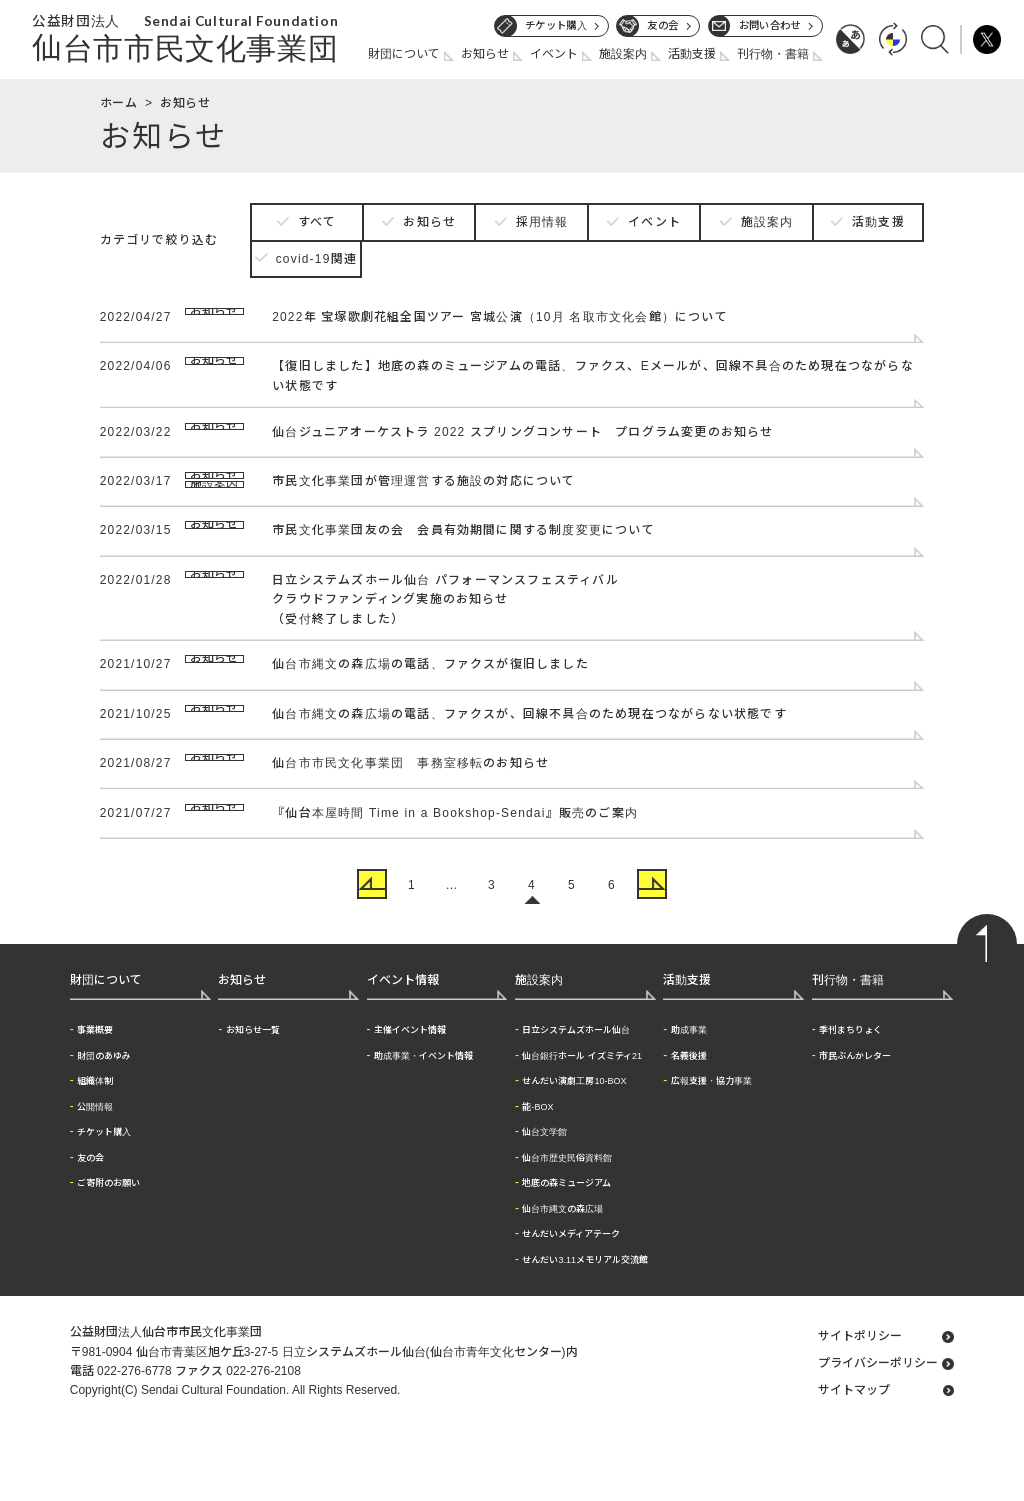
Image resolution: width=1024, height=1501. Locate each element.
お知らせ (485, 54)
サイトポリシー (860, 1406)
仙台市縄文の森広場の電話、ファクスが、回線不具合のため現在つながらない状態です (529, 767)
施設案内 (623, 54)
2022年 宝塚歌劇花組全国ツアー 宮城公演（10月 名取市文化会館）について (500, 317)
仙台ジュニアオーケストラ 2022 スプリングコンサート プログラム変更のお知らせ (522, 437)
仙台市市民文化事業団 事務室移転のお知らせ (410, 822)
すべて (317, 222)
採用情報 (542, 222)
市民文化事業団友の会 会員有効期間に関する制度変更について (463, 572)
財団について (404, 54)
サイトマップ (854, 1460)
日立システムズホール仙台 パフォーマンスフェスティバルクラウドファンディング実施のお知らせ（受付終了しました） (445, 647)
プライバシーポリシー (878, 1433)
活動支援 (692, 54)
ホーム (119, 103)
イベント (554, 54)
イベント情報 (403, 1050)
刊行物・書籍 (773, 54)
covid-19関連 (316, 259)
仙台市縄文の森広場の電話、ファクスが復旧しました (430, 712)
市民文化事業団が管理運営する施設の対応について (424, 492)
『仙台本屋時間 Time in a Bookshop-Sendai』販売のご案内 (455, 877)
